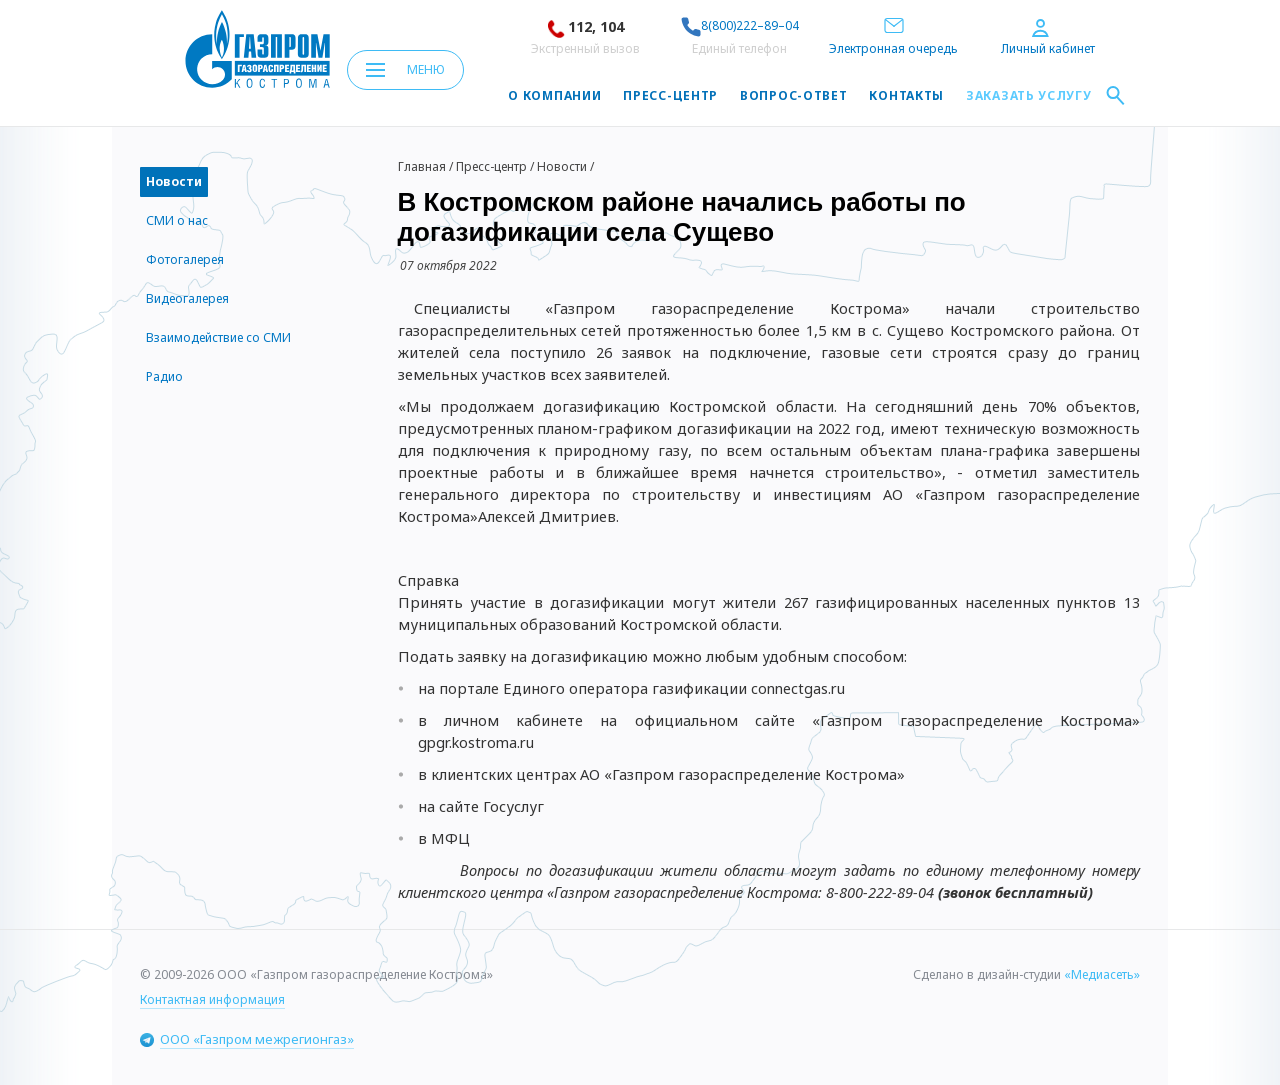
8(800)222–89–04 (740, 25)
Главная (422, 166)
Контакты (906, 96)
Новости (562, 166)
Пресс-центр (670, 96)
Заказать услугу (1029, 96)
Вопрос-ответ (793, 96)
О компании (554, 96)
